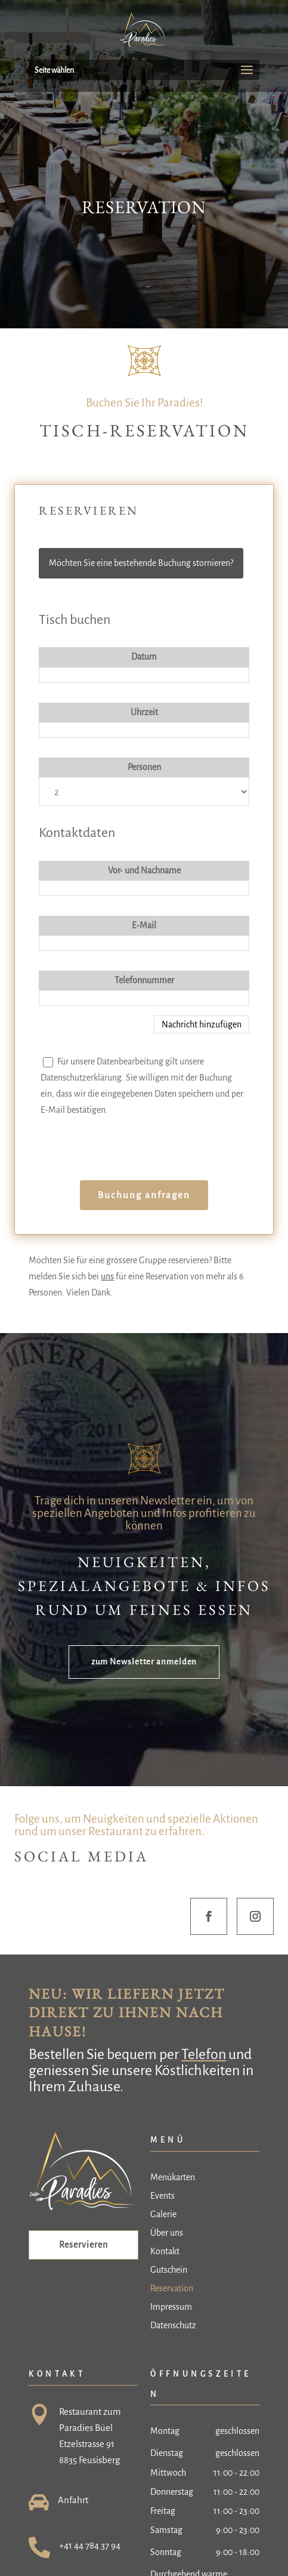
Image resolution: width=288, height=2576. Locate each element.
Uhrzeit (144, 712)
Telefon (203, 2054)
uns (107, 1276)
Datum (144, 656)
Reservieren (83, 2244)
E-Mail (144, 925)
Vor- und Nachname (144, 870)
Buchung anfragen (144, 1195)
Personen (144, 767)
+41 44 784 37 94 (89, 2545)
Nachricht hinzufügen (201, 1024)
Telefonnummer (144, 980)
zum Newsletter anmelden (144, 1661)
